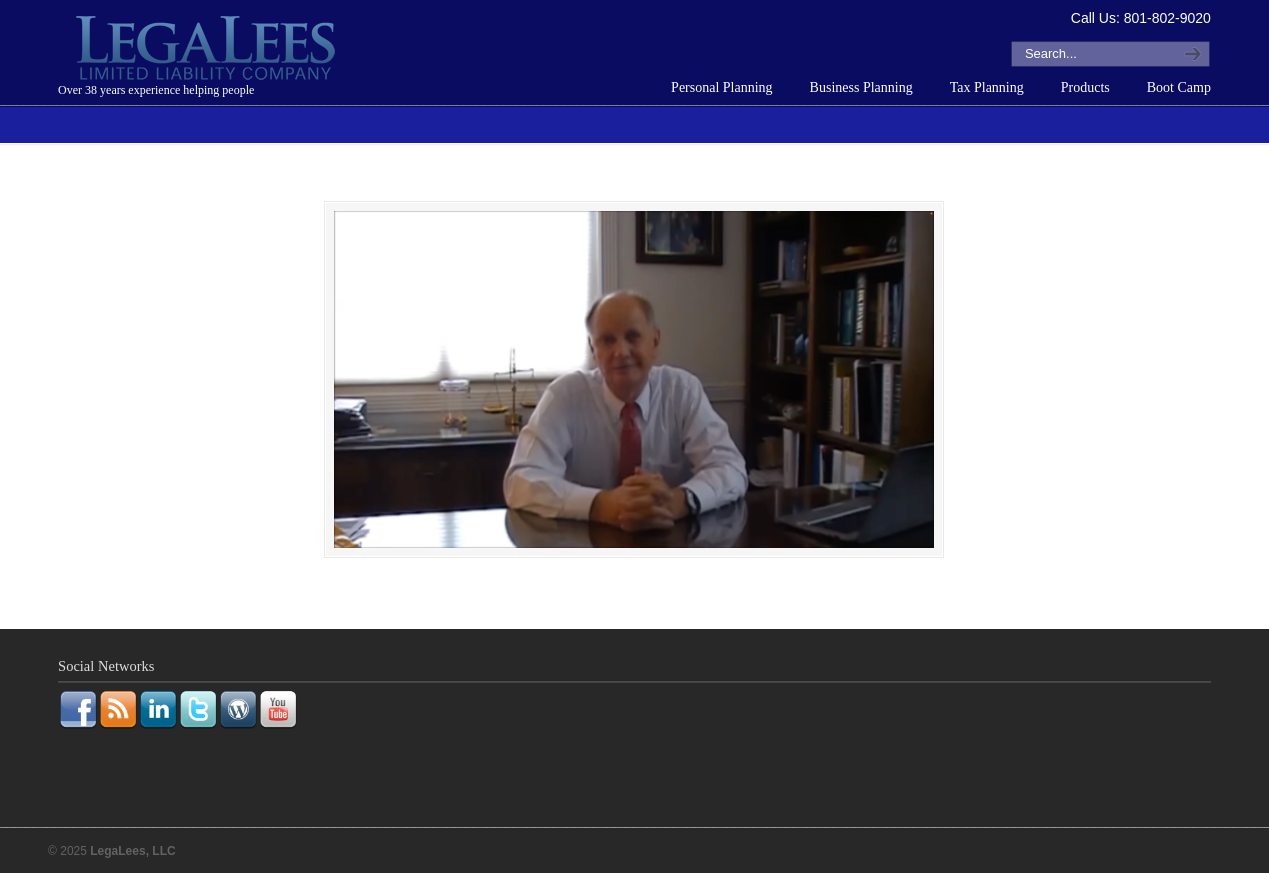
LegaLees (208, 51)
